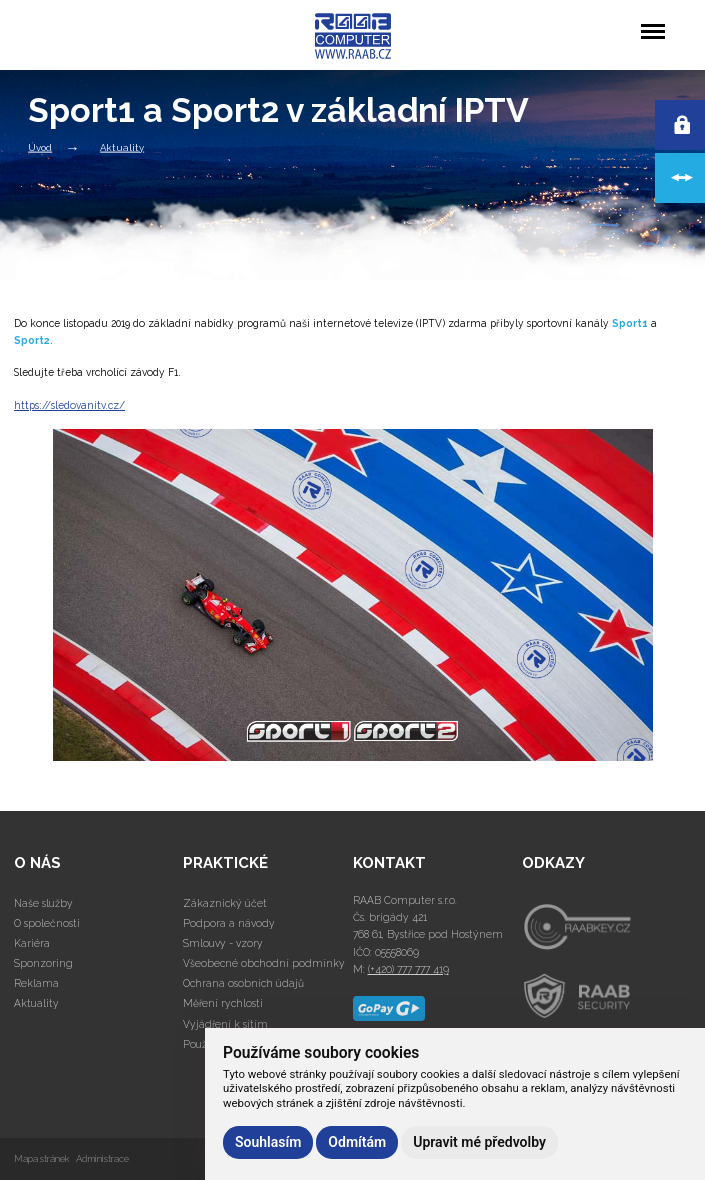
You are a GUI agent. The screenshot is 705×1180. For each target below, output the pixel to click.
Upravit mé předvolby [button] (479, 1142)
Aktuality (122, 146)
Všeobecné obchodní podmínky (264, 963)
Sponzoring (43, 963)
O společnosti (47, 923)
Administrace (102, 1158)
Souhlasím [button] (268, 1142)
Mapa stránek (42, 1158)
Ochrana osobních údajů (243, 983)
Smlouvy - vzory (223, 943)
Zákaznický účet (225, 903)
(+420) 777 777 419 (408, 969)
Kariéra (32, 943)
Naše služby (43, 903)
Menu (652, 21)
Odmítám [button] (357, 1142)
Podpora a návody (229, 923)
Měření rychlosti (223, 1003)
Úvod (40, 146)
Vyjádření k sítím (225, 1024)
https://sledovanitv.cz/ (69, 405)
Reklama (36, 983)
